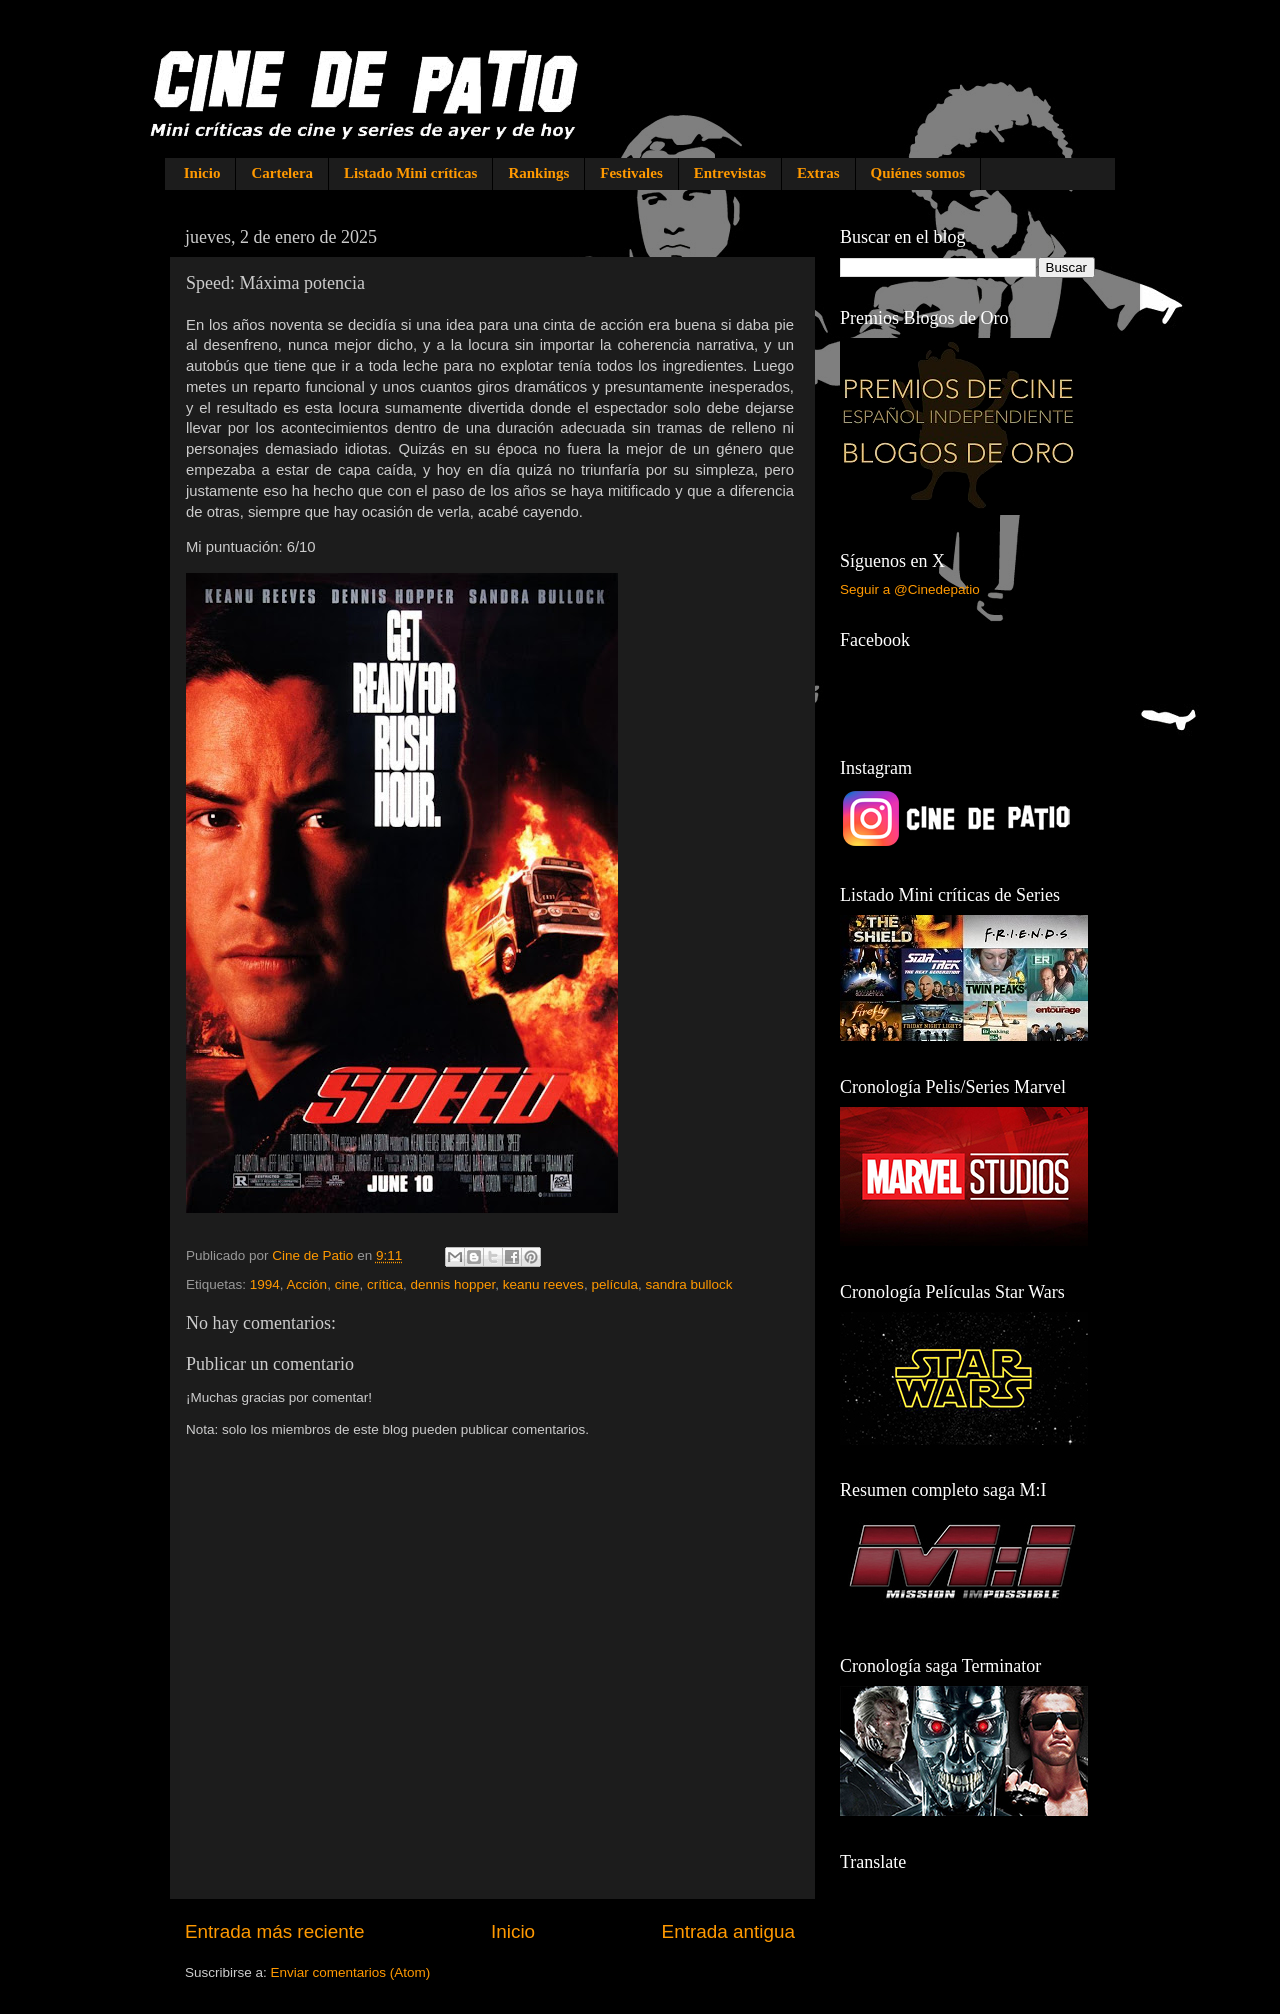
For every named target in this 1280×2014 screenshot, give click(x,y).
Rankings (538, 173)
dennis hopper (452, 1284)
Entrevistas (730, 173)
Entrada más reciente (275, 1931)
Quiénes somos (918, 173)
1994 (265, 1284)
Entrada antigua (728, 1931)
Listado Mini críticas (410, 173)
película (614, 1284)
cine (347, 1284)
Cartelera (282, 173)
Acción (307, 1284)
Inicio (202, 173)
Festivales (631, 173)
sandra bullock (688, 1284)
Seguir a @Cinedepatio (910, 589)
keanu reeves (543, 1284)
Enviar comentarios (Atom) (351, 1972)
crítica (385, 1284)
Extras (818, 173)
